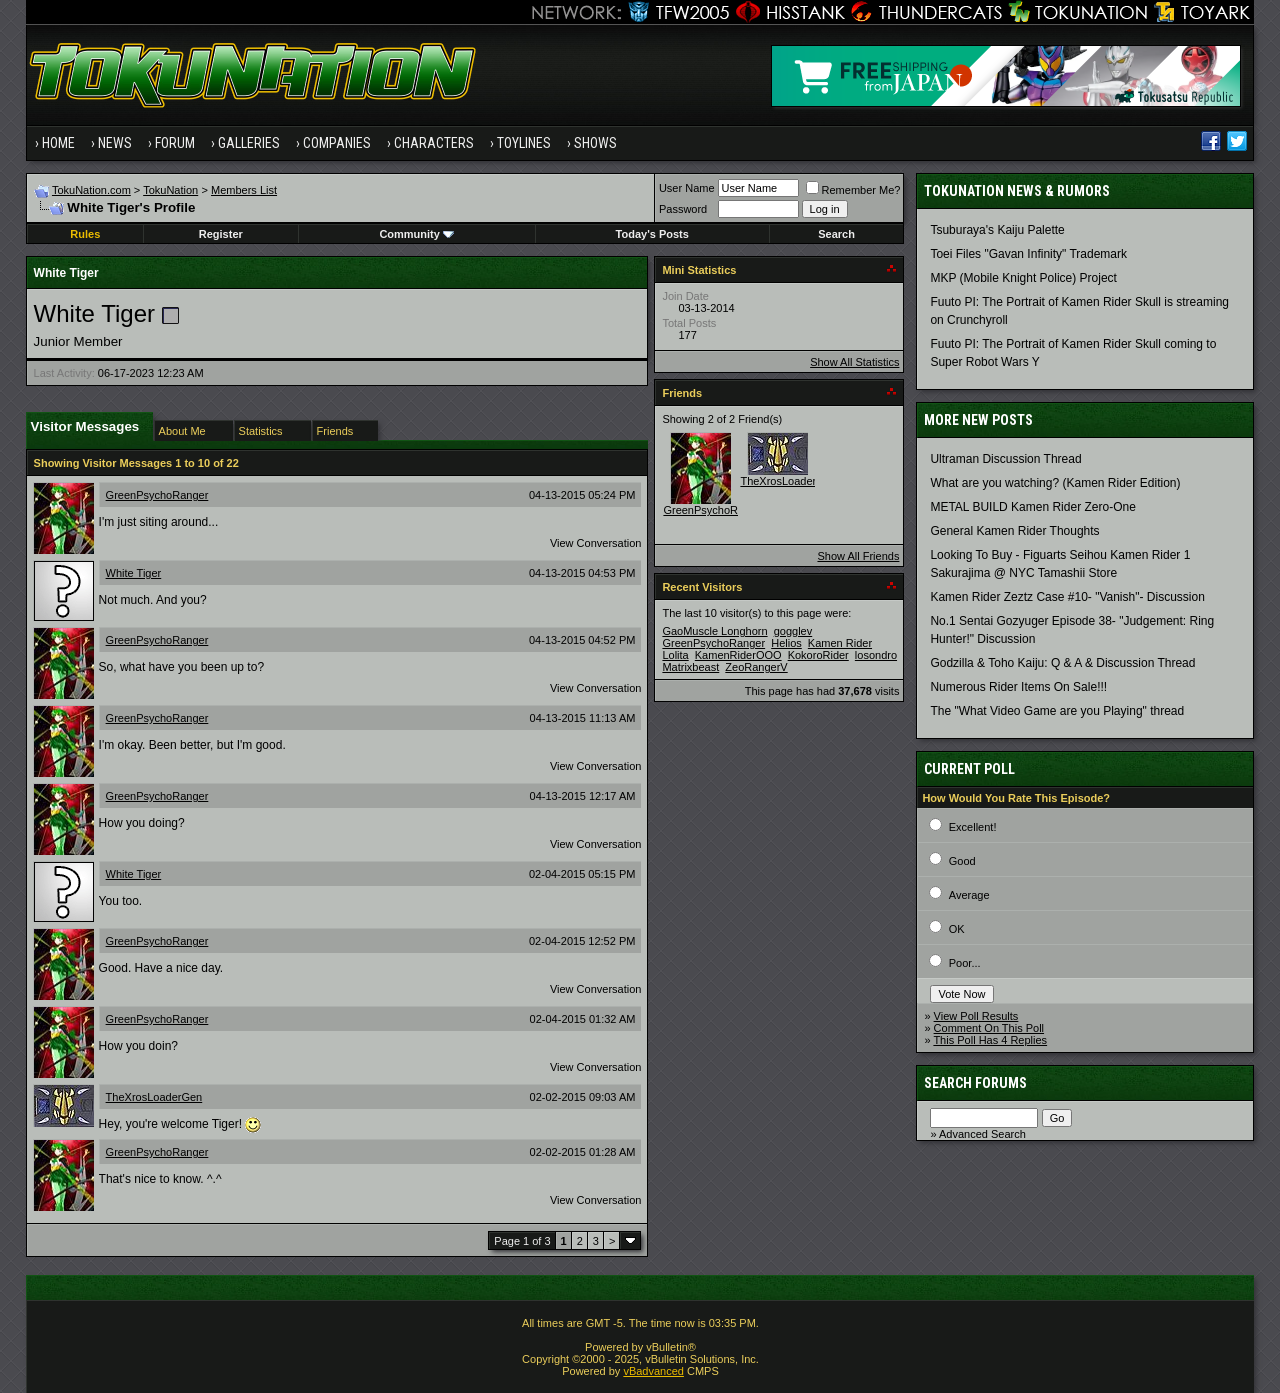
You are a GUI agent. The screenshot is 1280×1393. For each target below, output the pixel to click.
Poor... (965, 963)
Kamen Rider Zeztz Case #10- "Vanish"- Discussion (1067, 597)
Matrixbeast (690, 667)
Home (58, 143)
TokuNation (170, 190)
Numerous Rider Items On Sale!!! (1018, 687)
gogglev (793, 631)
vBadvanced (653, 1371)
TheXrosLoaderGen (154, 1097)
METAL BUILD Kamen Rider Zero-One (1032, 507)
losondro (876, 655)
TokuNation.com (91, 190)
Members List (244, 190)
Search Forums (975, 1083)
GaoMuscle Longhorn (714, 631)
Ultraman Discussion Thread (1005, 459)
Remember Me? (853, 190)
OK (957, 929)
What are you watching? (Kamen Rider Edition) (1055, 483)
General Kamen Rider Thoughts (1014, 531)
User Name (687, 188)
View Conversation (596, 543)
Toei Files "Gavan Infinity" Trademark (1028, 254)
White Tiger (134, 573)
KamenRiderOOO (738, 655)
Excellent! (973, 827)
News (115, 143)
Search (836, 234)
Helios (786, 643)
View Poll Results (976, 1016)
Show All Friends (858, 556)
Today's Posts (652, 234)
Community (416, 234)
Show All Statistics (854, 362)
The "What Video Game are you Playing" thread (1057, 711)
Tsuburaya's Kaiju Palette (997, 230)
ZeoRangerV (756, 667)
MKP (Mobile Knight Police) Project (1023, 278)
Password (683, 209)
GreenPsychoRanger (157, 495)
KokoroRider (818, 655)
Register (221, 234)
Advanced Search (982, 1134)
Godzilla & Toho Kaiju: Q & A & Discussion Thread (1062, 663)
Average (969, 895)
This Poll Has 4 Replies (990, 1040)
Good (962, 861)
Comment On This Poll (989, 1028)
